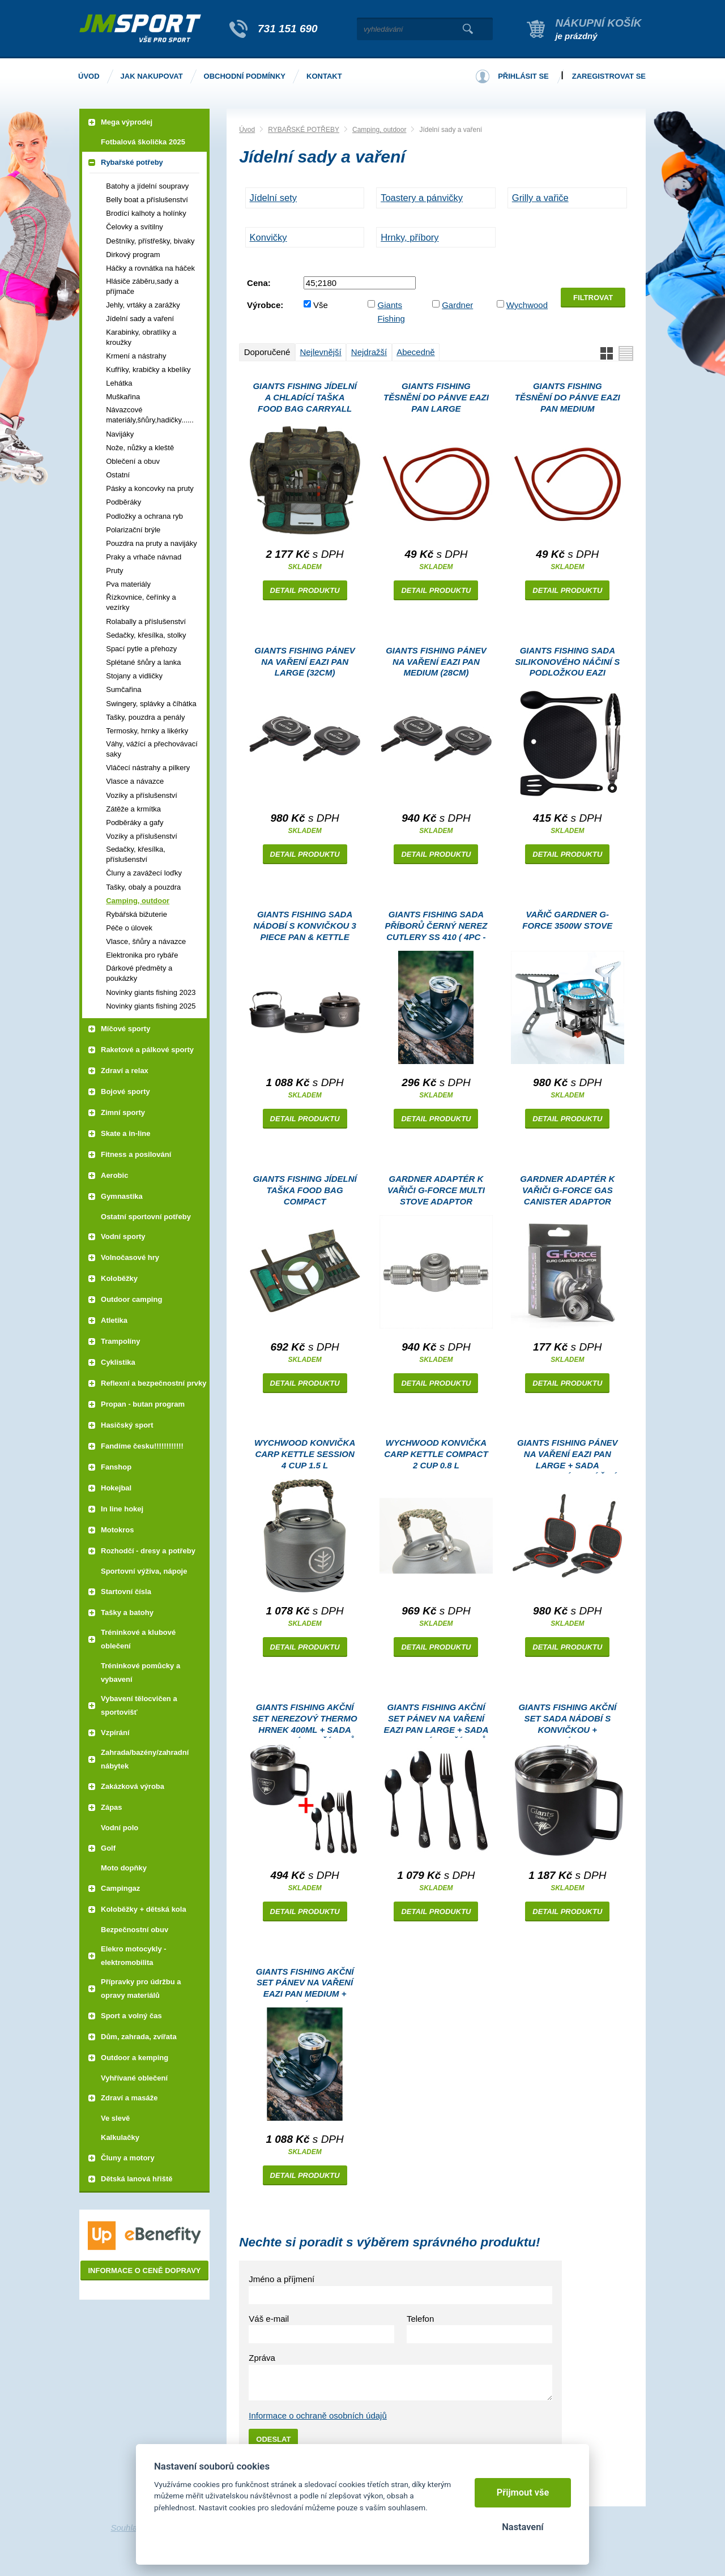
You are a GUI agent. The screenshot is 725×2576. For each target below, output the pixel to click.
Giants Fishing (391, 311)
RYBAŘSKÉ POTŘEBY (303, 130)
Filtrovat (593, 297)
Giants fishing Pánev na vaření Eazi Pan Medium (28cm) (436, 662)
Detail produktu (305, 590)
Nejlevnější (320, 352)
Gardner (457, 305)
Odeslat (273, 2439)
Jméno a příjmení (281, 2279)
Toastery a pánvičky (422, 198)
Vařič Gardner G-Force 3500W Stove (567, 919)
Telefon (420, 2318)
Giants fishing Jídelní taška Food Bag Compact (304, 1190)
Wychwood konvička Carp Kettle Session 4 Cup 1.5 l (304, 1454)
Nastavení (522, 2527)
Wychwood (527, 305)
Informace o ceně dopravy (144, 2270)
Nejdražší (369, 352)
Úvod (247, 130)
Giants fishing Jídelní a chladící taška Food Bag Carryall (304, 397)
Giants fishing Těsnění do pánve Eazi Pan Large (436, 397)
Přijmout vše (523, 2492)
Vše (320, 305)
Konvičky (268, 237)
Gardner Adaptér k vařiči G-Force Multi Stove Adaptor (436, 1190)
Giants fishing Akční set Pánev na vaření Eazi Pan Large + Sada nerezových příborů (435, 1720)
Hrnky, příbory (409, 237)
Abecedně (415, 352)
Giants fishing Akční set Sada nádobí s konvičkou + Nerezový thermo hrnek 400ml (567, 1720)
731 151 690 (288, 29)
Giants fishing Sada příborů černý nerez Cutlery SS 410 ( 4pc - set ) (436, 927)
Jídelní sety (273, 198)
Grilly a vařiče (540, 198)
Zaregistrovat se (609, 76)
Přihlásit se (523, 76)
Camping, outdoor (379, 130)
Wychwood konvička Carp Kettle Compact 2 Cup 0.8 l (436, 1454)
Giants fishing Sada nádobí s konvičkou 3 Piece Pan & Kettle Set (304, 927)
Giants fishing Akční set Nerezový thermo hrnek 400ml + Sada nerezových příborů (305, 1720)
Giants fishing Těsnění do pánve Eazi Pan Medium (567, 397)
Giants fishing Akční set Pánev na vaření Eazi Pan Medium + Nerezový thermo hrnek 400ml (305, 1984)
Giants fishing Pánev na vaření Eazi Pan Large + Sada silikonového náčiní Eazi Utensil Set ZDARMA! (567, 1455)
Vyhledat (467, 29)
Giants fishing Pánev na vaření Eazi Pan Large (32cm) (304, 662)
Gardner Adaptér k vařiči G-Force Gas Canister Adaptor (567, 1190)
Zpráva (262, 2358)
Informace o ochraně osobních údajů (318, 2415)
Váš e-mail (269, 2318)
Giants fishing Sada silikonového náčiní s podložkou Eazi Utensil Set (567, 663)
